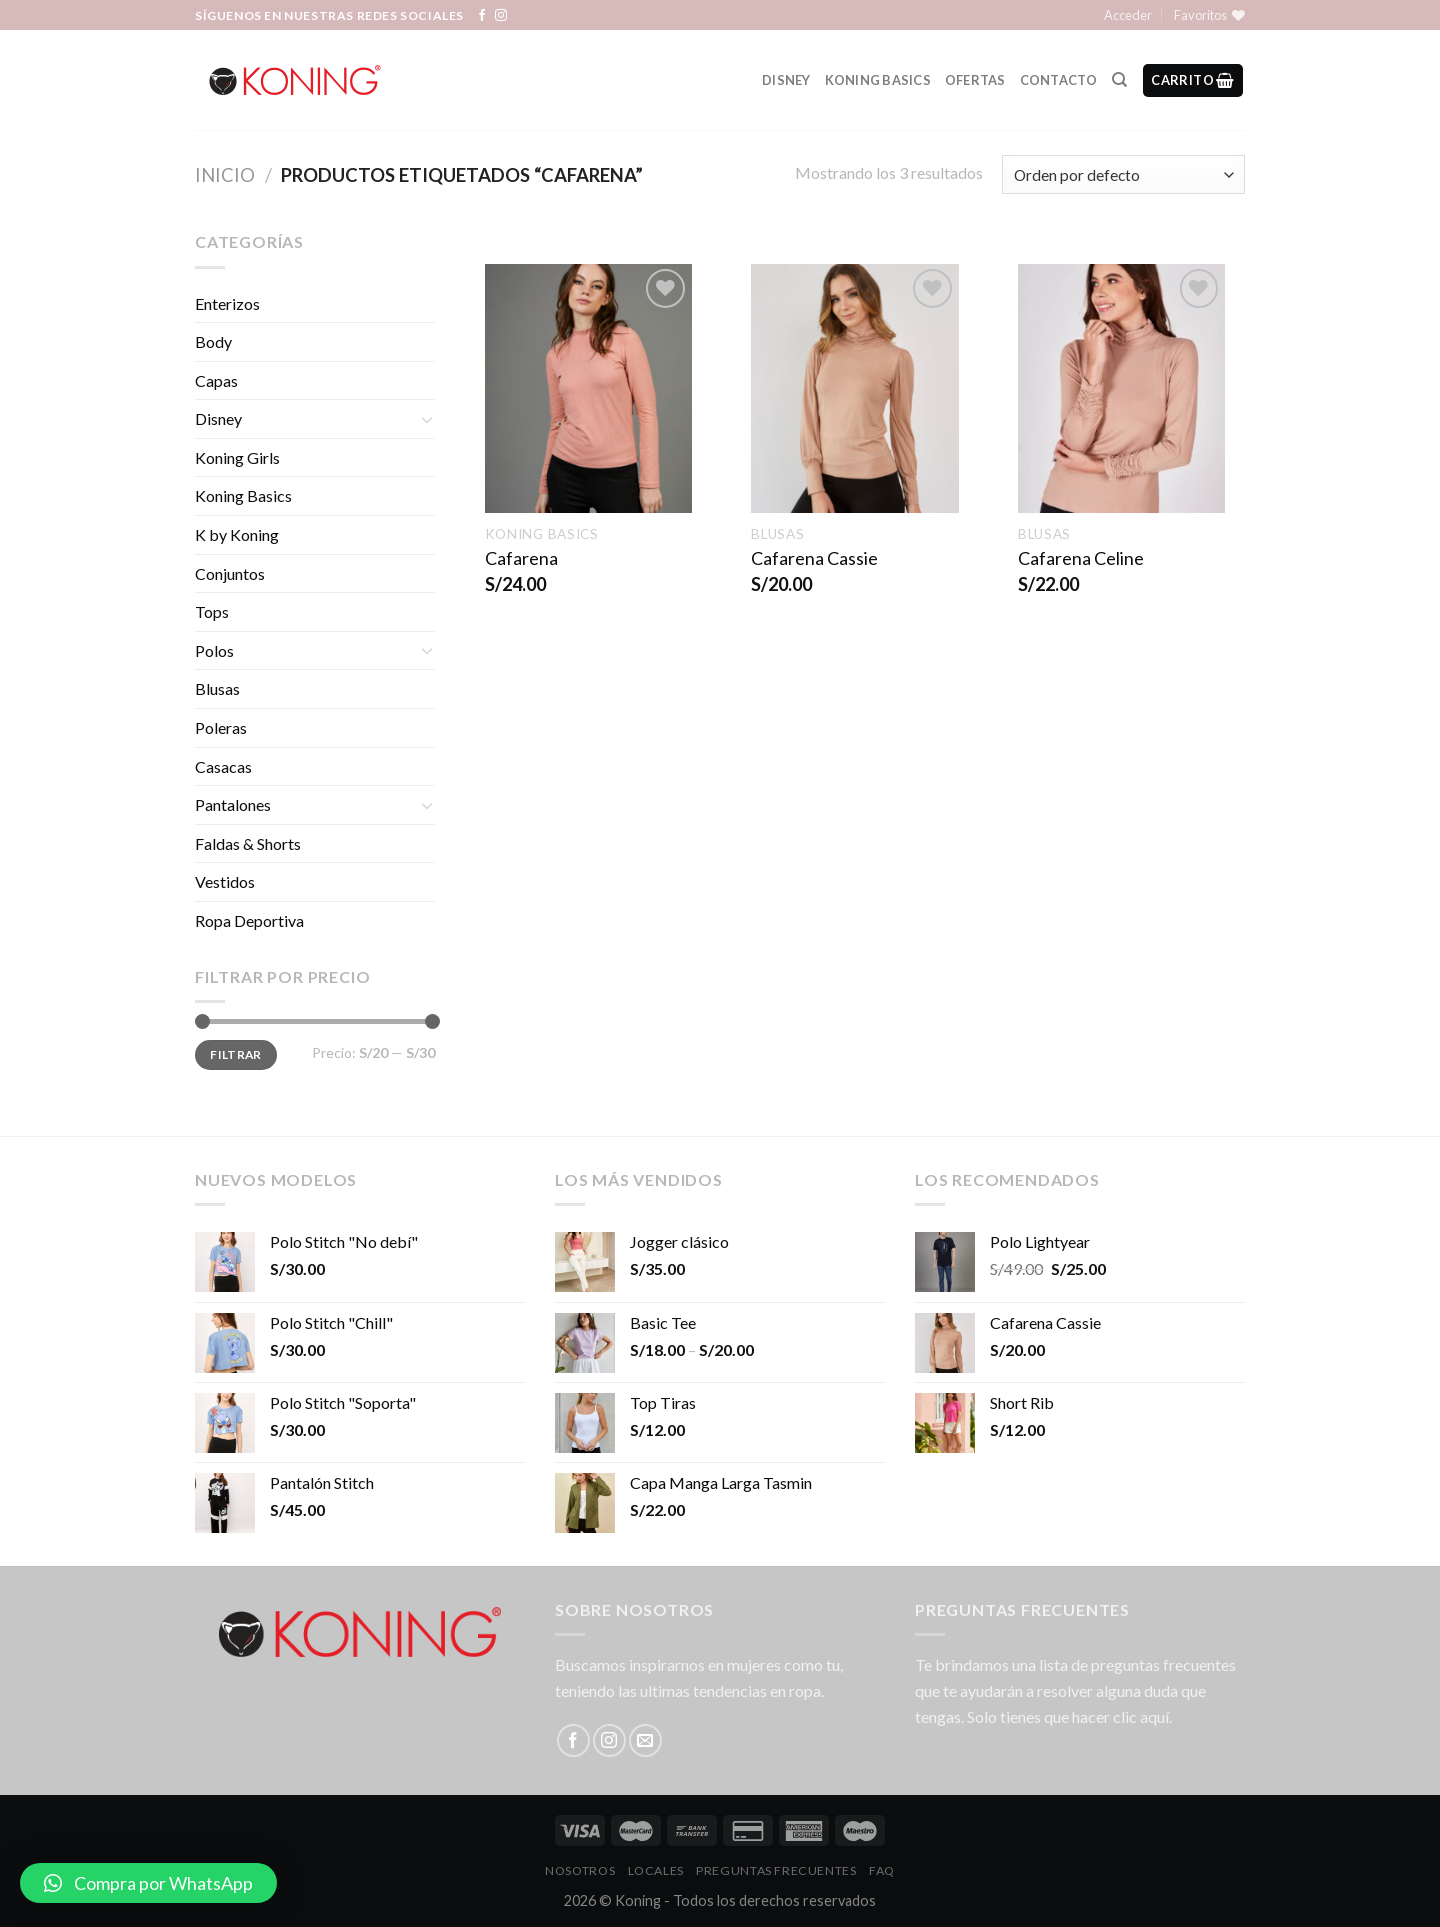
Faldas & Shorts (248, 843)
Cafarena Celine (1081, 558)
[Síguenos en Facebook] (482, 16)
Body (213, 341)
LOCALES (656, 1870)
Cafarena (521, 558)
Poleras (221, 727)
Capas (216, 380)
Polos (214, 650)
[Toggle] (427, 419)
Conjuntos (230, 573)
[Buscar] (1119, 80)
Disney (786, 80)
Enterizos (227, 303)
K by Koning (237, 534)
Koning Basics (878, 80)
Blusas (217, 688)
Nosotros (580, 1870)
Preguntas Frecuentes (776, 1870)
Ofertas (975, 80)
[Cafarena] (588, 388)
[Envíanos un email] (645, 1740)
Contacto (1059, 80)
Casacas (223, 766)
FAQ (882, 1870)
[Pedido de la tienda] (1123, 174)
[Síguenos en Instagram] (501, 16)
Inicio (225, 175)
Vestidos (225, 881)
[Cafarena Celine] (1121, 388)
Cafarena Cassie (814, 558)
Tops (212, 611)
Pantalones (233, 804)
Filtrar (236, 1054)
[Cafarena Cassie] (854, 388)
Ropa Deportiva (249, 920)
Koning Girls (237, 457)
